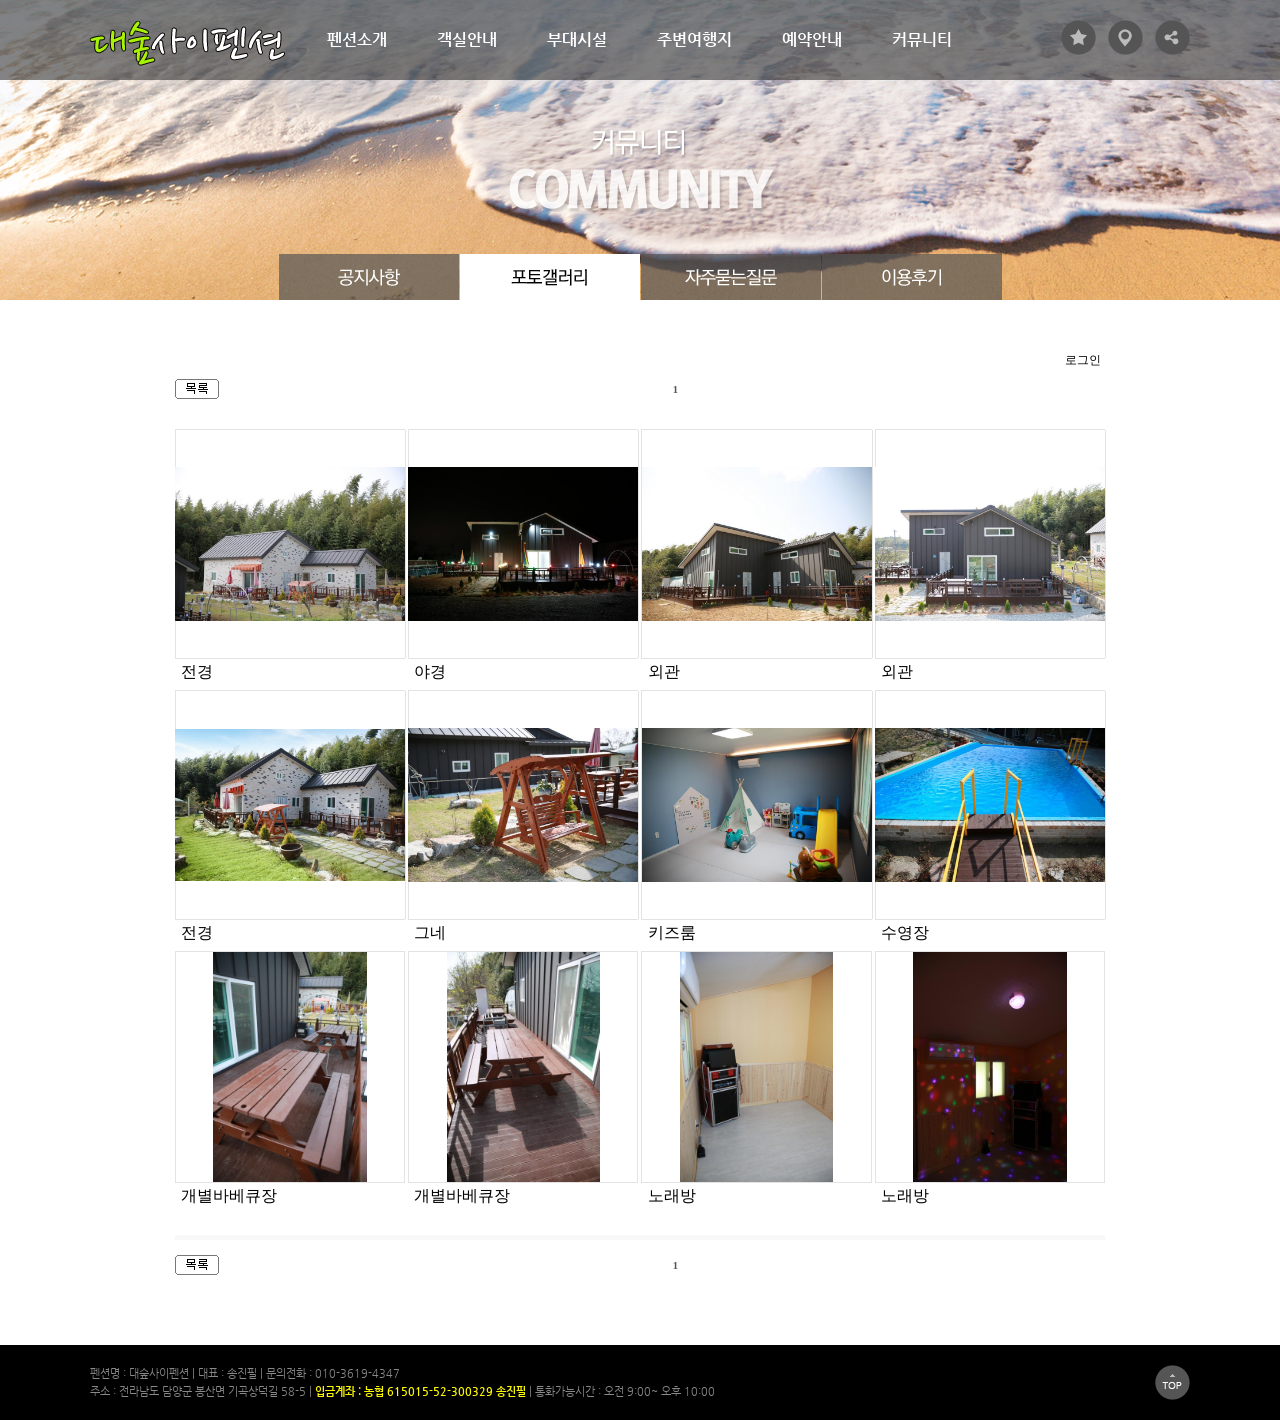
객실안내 (467, 39)
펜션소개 (357, 39)
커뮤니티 (922, 39)
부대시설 (577, 39)
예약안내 (812, 39)
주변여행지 (694, 39)
